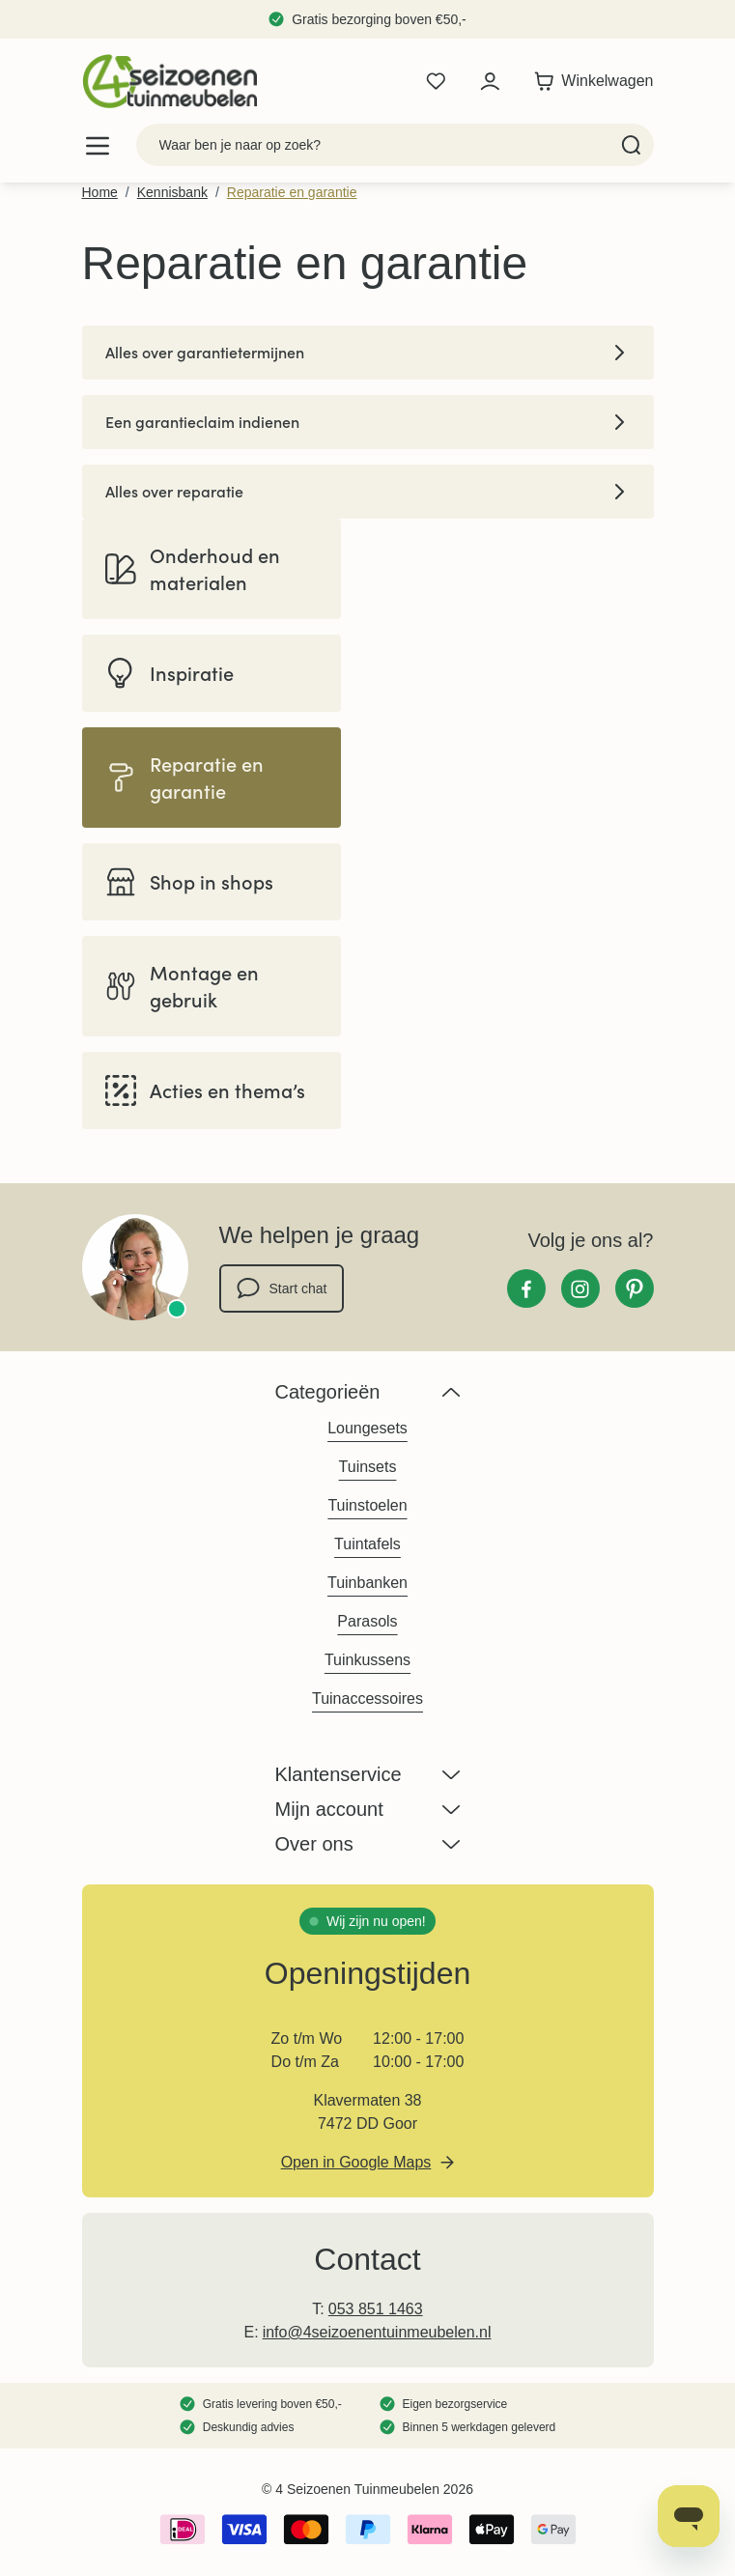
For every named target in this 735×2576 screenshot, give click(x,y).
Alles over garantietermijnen (368, 352)
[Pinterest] (634, 1288)
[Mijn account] (489, 81)
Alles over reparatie (368, 491)
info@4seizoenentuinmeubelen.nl (377, 2332)
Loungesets (367, 1428)
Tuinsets (368, 1466)
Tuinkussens (367, 1660)
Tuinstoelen (367, 1505)
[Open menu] (97, 145)
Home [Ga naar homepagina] (100, 192)
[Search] (631, 145)
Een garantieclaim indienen (368, 422)
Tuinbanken (367, 1582)
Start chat (282, 1288)
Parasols (367, 1621)
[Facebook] (526, 1288)
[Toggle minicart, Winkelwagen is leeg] (588, 81)
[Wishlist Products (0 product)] (435, 81)
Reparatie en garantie (292, 192)
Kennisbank (172, 192)
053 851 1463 (375, 2309)
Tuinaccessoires (367, 1698)
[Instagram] (580, 1288)
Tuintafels (367, 1544)
